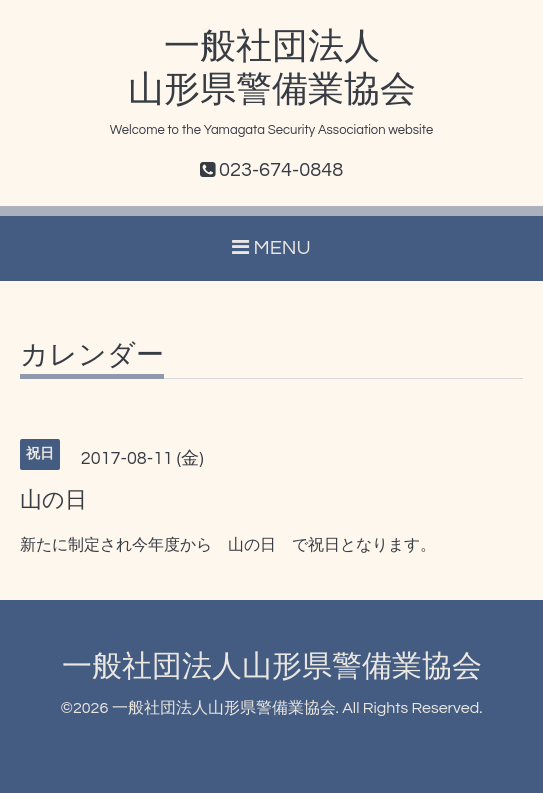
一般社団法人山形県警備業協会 (272, 666)
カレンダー (92, 356)
